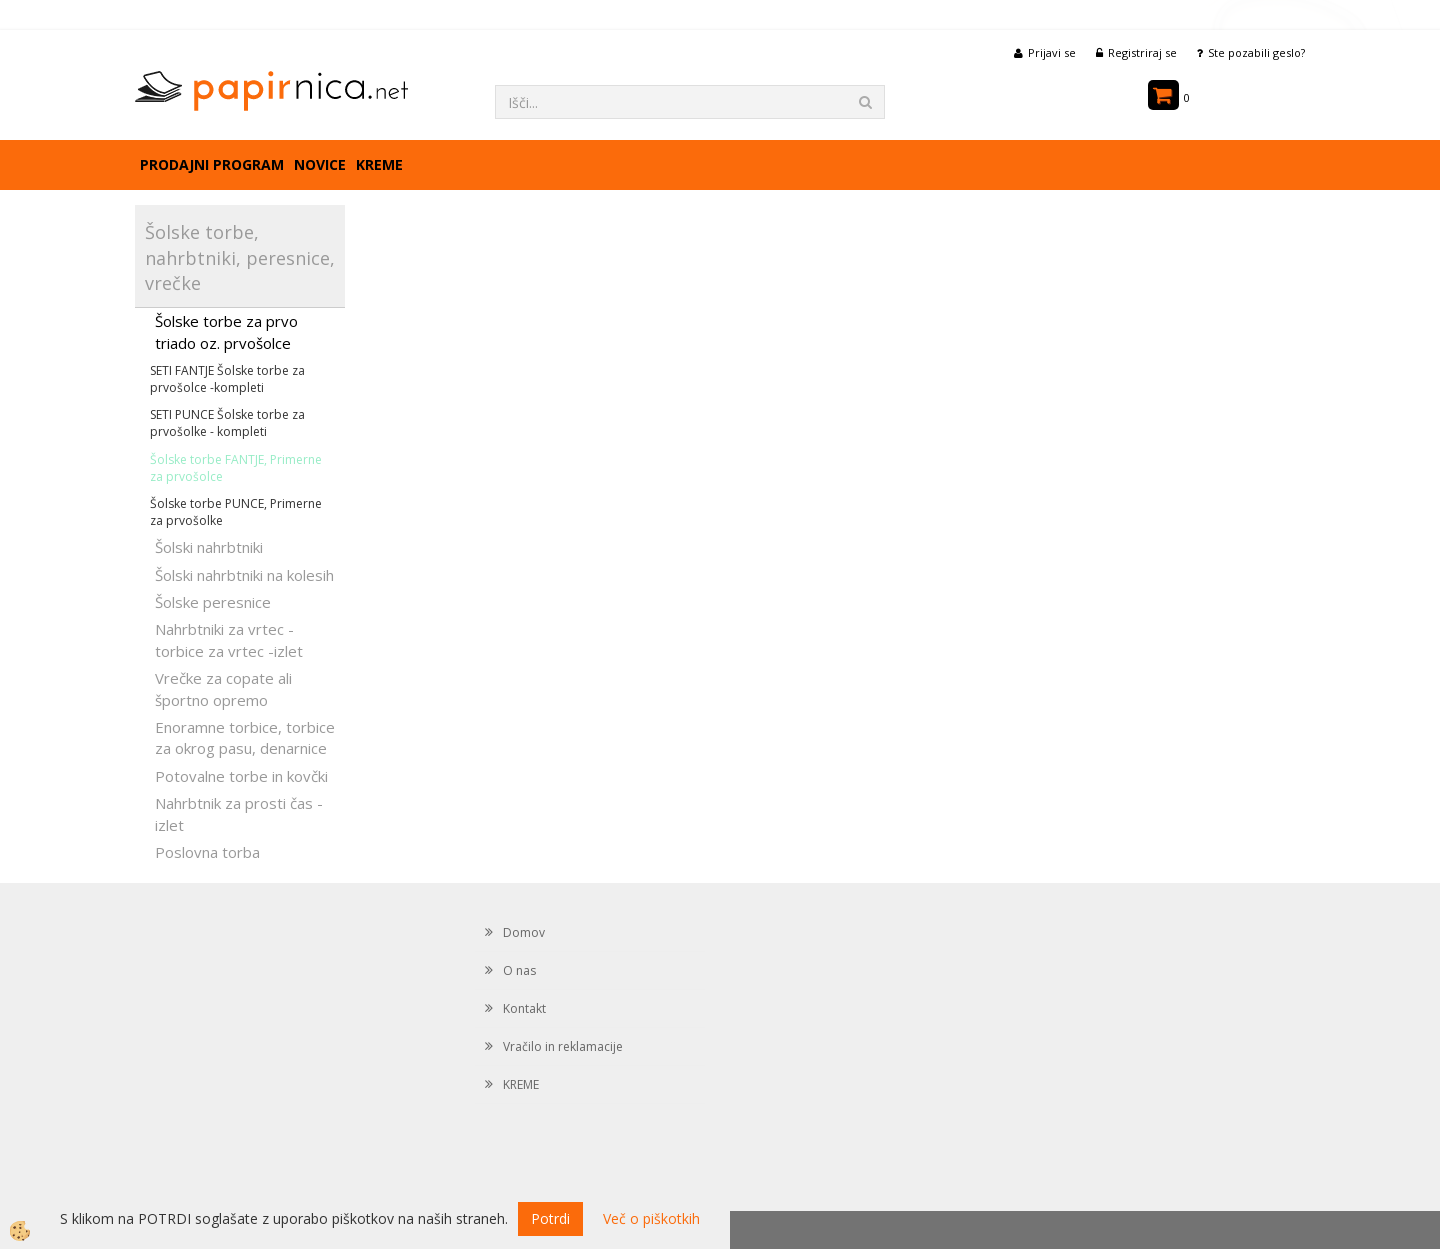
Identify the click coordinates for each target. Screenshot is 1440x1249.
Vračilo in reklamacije (563, 1046)
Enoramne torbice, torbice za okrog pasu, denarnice (245, 737)
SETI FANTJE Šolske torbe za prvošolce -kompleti (227, 379)
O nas (519, 970)
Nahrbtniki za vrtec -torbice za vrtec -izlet (229, 639)
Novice (320, 164)
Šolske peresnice (213, 602)
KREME (379, 164)
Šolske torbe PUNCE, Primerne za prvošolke (236, 512)
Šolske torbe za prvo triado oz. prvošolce (226, 331)
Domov (524, 932)
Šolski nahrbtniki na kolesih (244, 575)
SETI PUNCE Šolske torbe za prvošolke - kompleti (227, 423)
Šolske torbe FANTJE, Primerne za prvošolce (236, 468)
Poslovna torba (207, 852)
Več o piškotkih (651, 1218)
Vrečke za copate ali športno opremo (223, 688)
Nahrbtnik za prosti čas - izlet (239, 813)
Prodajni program (212, 164)
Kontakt (524, 1008)
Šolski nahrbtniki (209, 547)
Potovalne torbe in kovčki (241, 776)
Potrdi (550, 1218)
